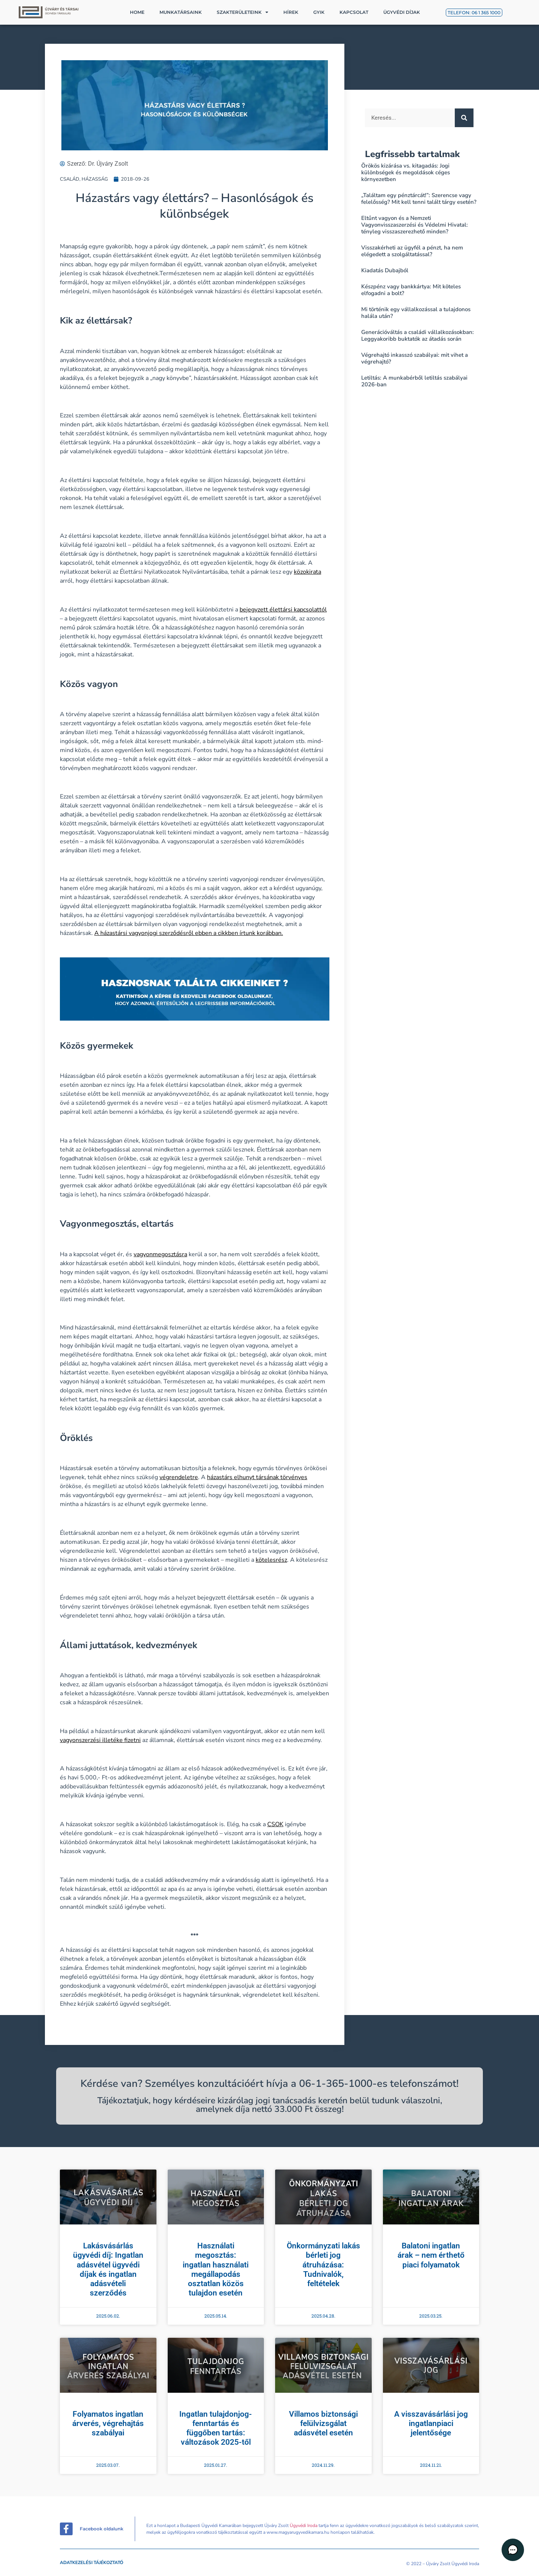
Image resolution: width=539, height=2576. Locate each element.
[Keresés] (464, 117)
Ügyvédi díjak (401, 12)
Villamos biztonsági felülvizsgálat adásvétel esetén (323, 2423)
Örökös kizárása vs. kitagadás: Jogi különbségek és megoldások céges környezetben (405, 172)
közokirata (307, 572)
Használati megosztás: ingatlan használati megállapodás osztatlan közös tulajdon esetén (216, 2269)
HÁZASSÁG (95, 179)
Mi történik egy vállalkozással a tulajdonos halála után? (416, 313)
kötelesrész (271, 1560)
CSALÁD (69, 179)
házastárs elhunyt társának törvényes (257, 1477)
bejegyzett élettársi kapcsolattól (283, 609)
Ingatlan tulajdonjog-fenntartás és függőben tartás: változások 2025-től (215, 2428)
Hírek (290, 12)
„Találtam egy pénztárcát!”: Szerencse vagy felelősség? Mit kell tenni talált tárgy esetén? (418, 198)
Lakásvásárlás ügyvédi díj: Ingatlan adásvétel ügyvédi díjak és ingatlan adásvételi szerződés (108, 2269)
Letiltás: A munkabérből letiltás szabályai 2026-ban (414, 381)
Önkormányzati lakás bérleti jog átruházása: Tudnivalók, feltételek (323, 2264)
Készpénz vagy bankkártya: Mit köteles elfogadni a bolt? (411, 290)
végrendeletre (178, 1477)
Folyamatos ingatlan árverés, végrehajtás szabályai (108, 2423)
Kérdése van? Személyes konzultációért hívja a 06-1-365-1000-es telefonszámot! (269, 2084)
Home (137, 12)
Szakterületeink (242, 12)
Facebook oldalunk (102, 2528)
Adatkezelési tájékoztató (91, 2563)
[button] (516, 2553)
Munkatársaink (180, 12)
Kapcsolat (353, 12)
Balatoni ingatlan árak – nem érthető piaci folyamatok (431, 2255)
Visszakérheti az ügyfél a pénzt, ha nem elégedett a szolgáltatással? (412, 251)
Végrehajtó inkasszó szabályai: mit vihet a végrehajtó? (414, 358)
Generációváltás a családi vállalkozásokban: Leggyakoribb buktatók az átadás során (417, 335)
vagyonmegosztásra (160, 1254)
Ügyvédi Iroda (303, 2526)
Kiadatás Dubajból (384, 270)
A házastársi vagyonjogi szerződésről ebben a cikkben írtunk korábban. (188, 933)
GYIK (319, 12)
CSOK (275, 1824)
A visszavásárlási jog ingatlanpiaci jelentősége (431, 2423)
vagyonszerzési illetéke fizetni (100, 1740)
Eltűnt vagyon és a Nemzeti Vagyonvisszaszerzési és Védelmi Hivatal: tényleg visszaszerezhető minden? (414, 224)
